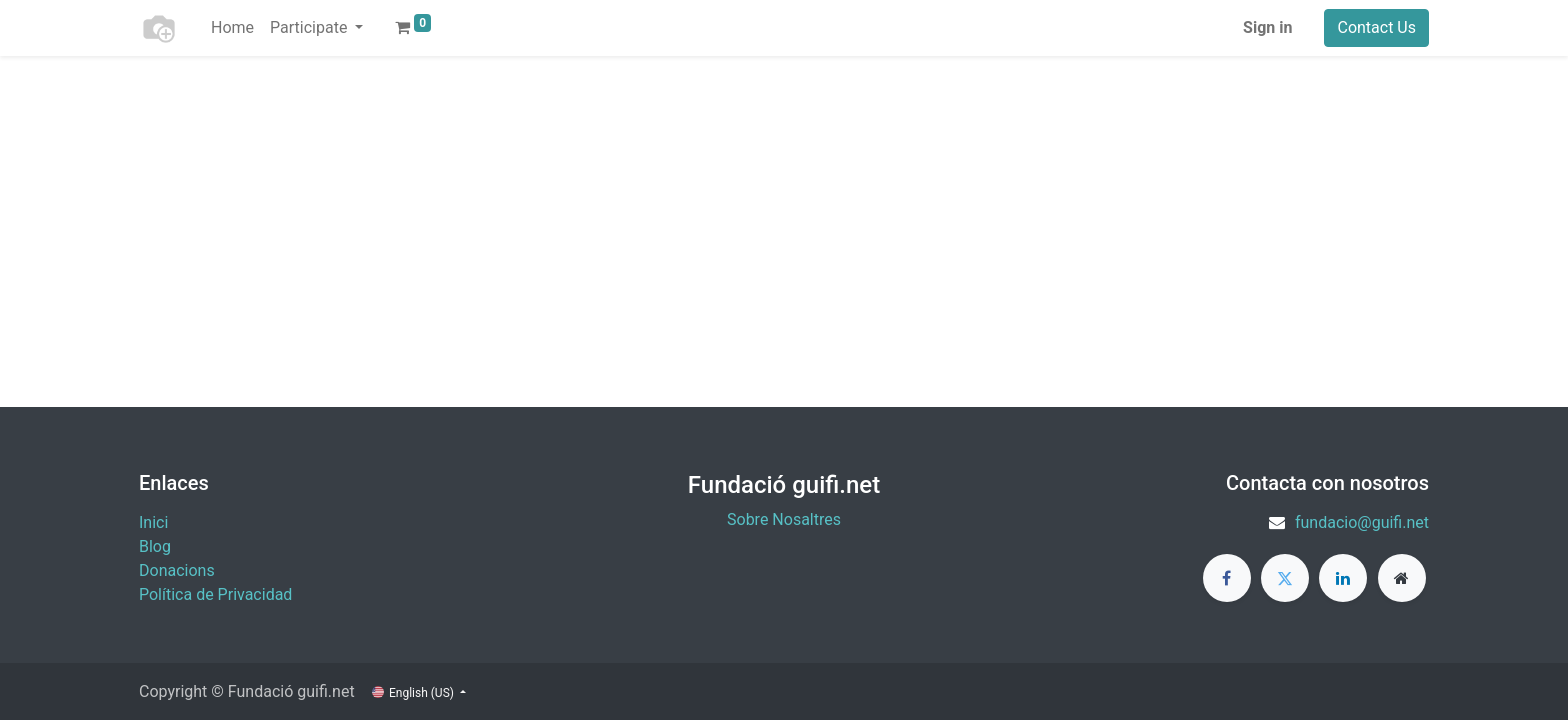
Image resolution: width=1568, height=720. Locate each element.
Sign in (1267, 27)
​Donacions (177, 570)
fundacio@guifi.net (1362, 522)
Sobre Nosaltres (784, 519)
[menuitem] (232, 28)
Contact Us (1376, 27)
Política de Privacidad (215, 594)
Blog (155, 546)
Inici (153, 522)
